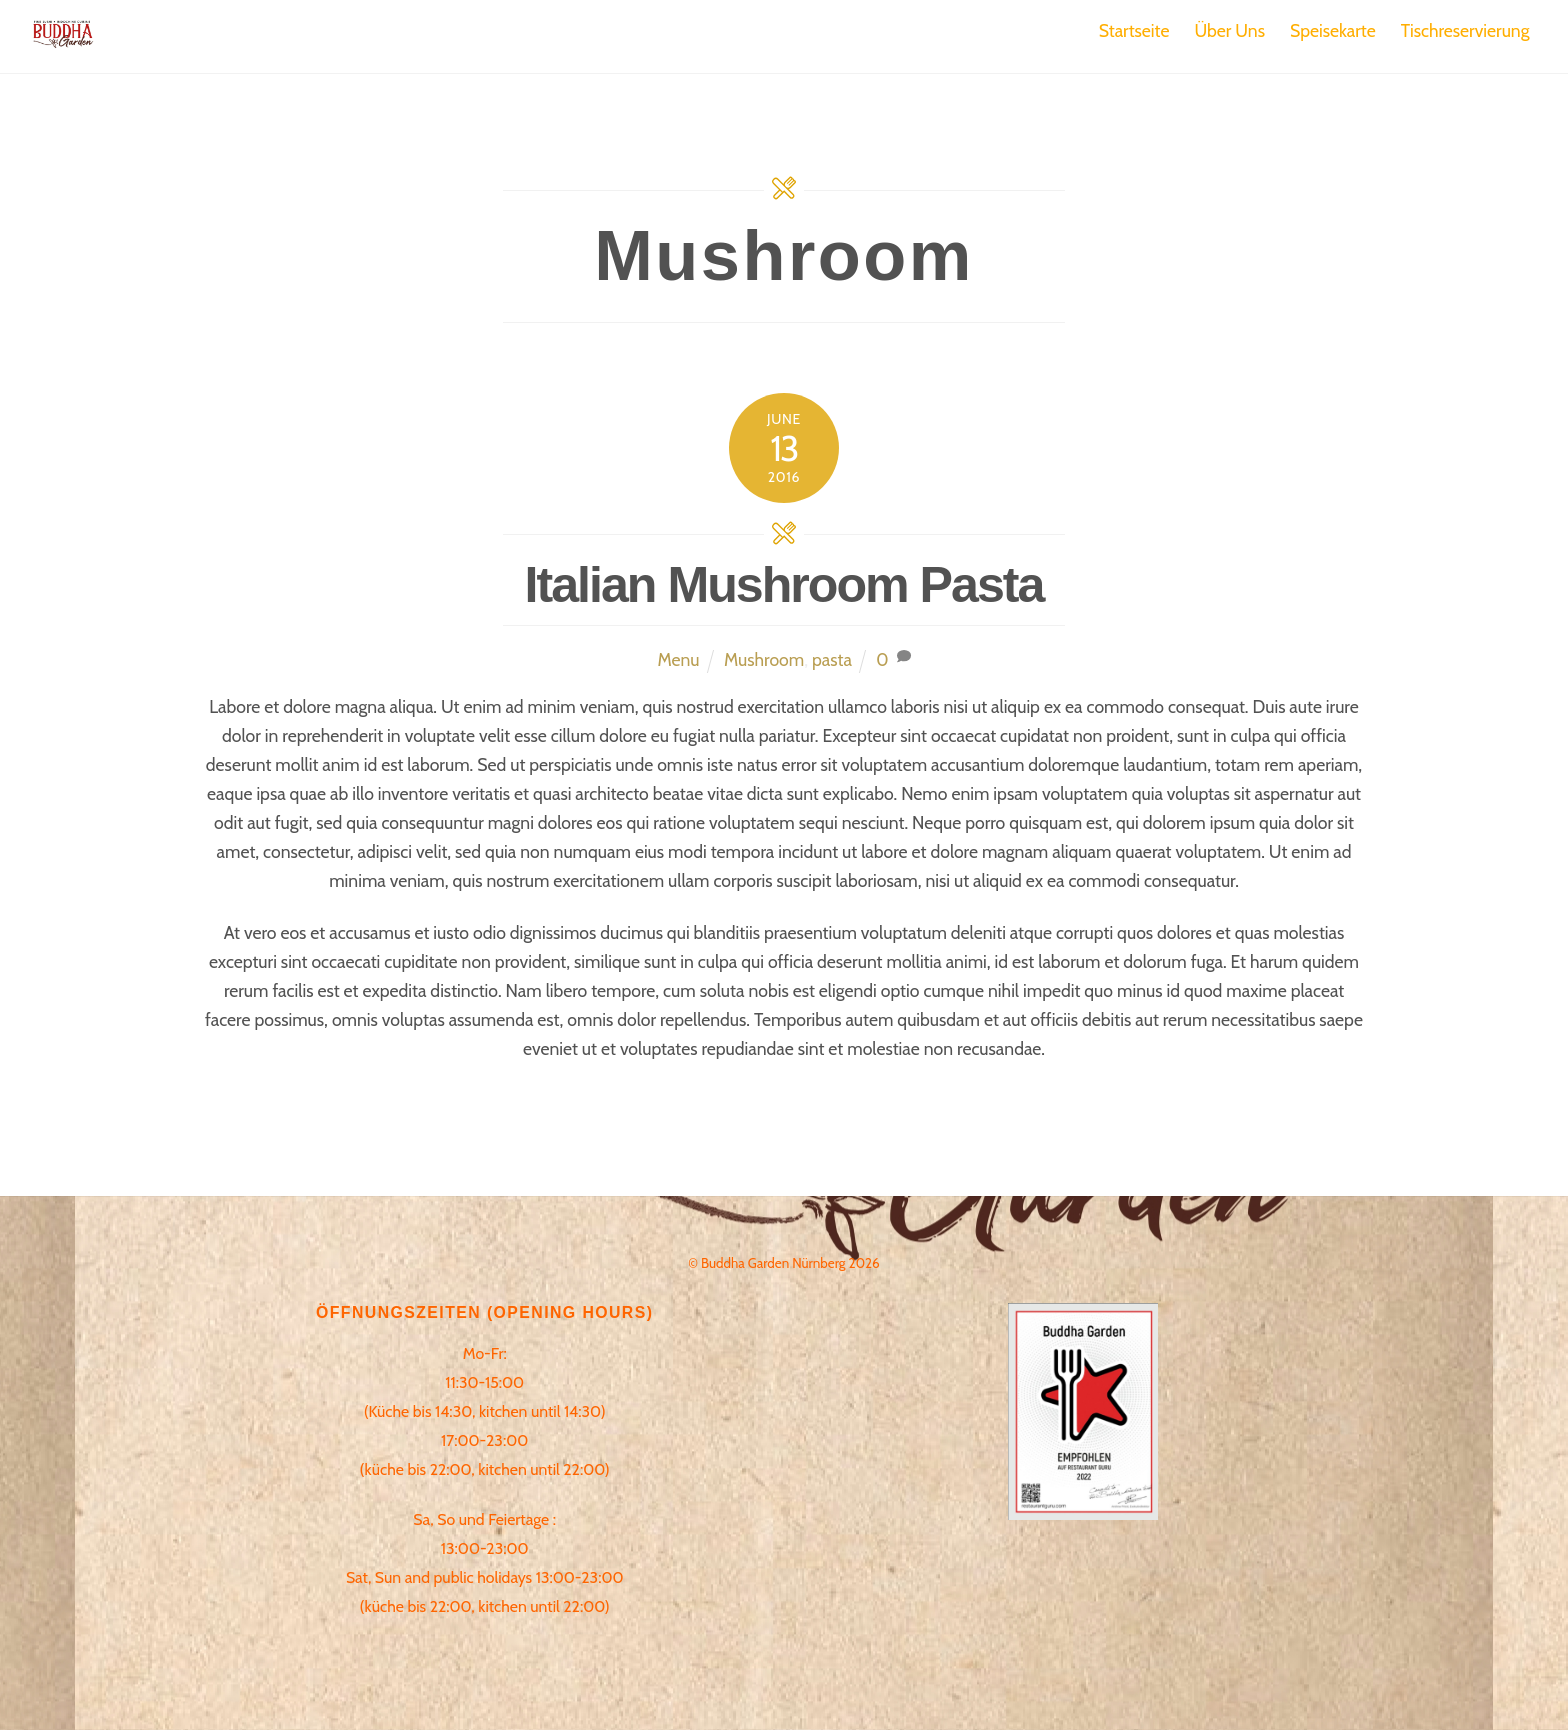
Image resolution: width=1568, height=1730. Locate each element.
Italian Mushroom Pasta (784, 585)
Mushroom (764, 659)
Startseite (1134, 30)
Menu (678, 659)
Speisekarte (1333, 30)
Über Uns (1230, 30)
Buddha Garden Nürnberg (773, 1263)
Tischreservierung (1465, 30)
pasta (832, 659)
